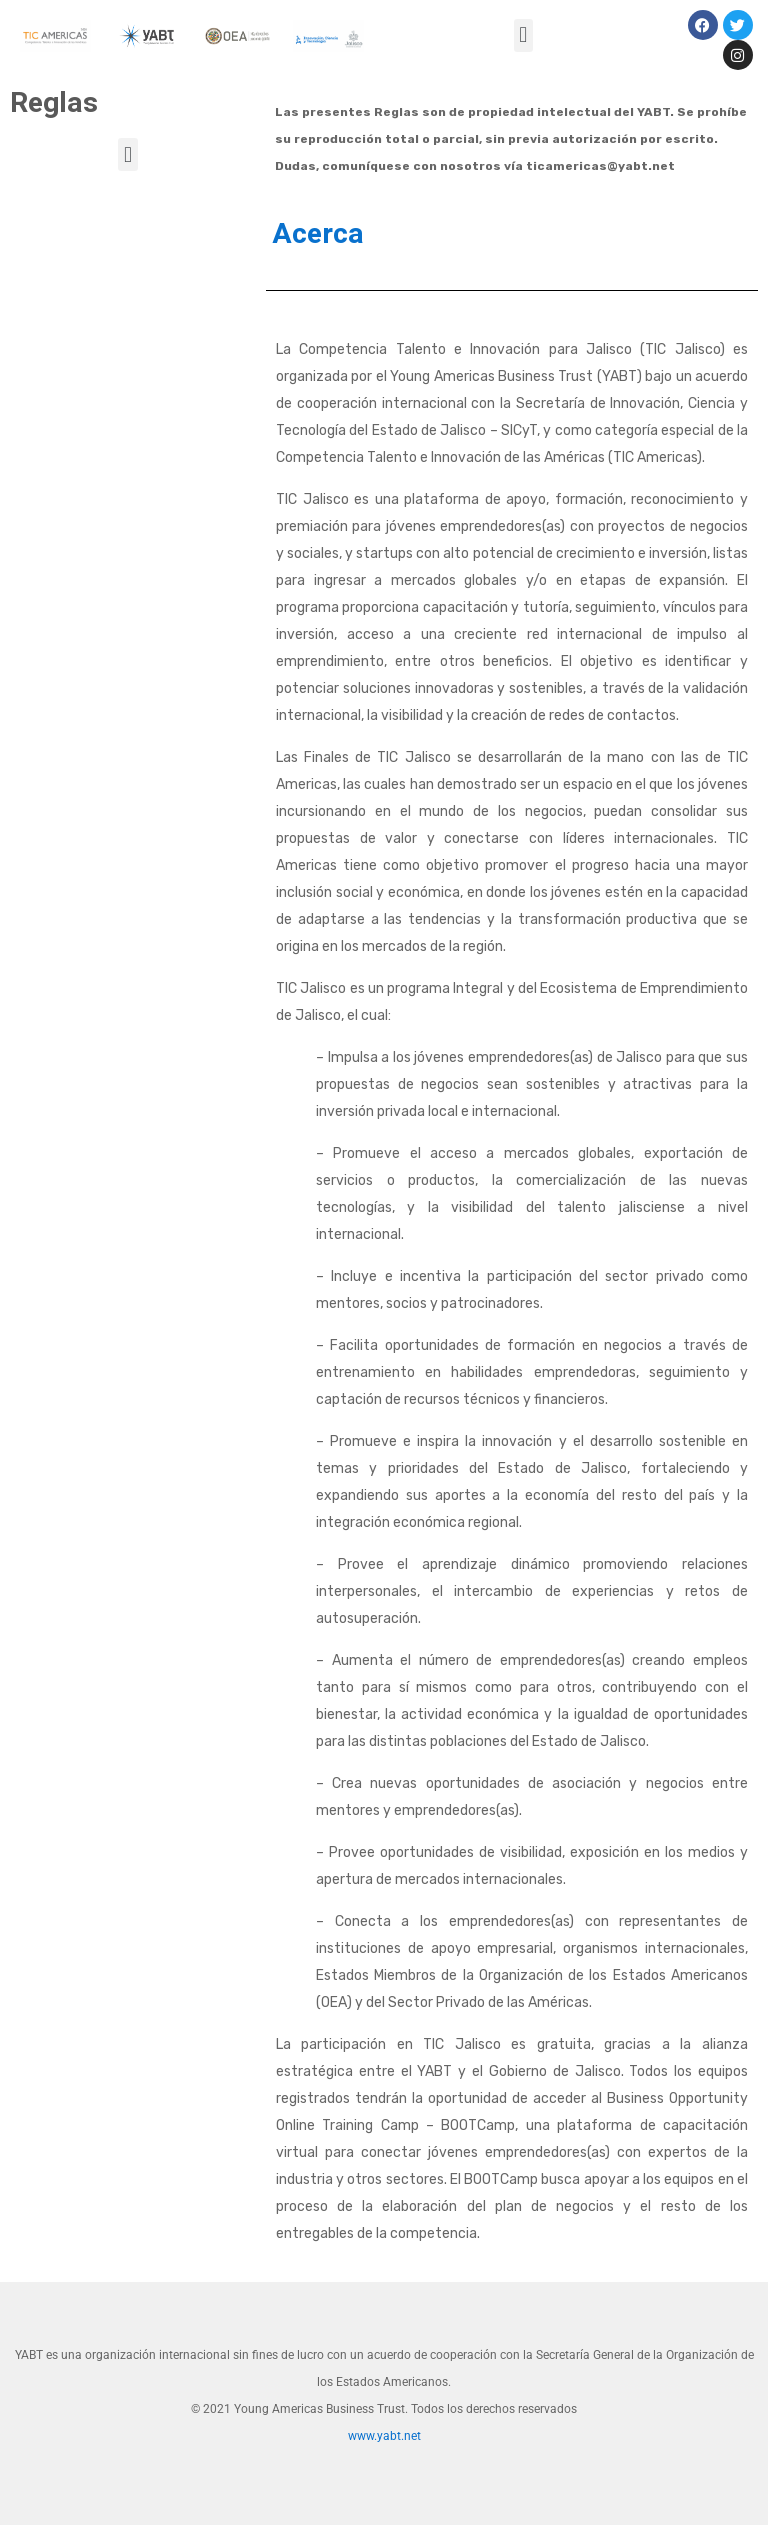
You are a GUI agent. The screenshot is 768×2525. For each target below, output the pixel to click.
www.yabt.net (384, 2436)
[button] (523, 35)
